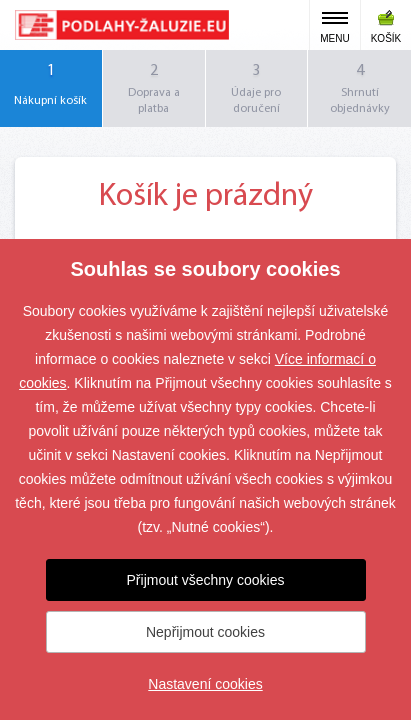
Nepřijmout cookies (205, 632)
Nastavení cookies (205, 684)
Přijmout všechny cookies (206, 580)
